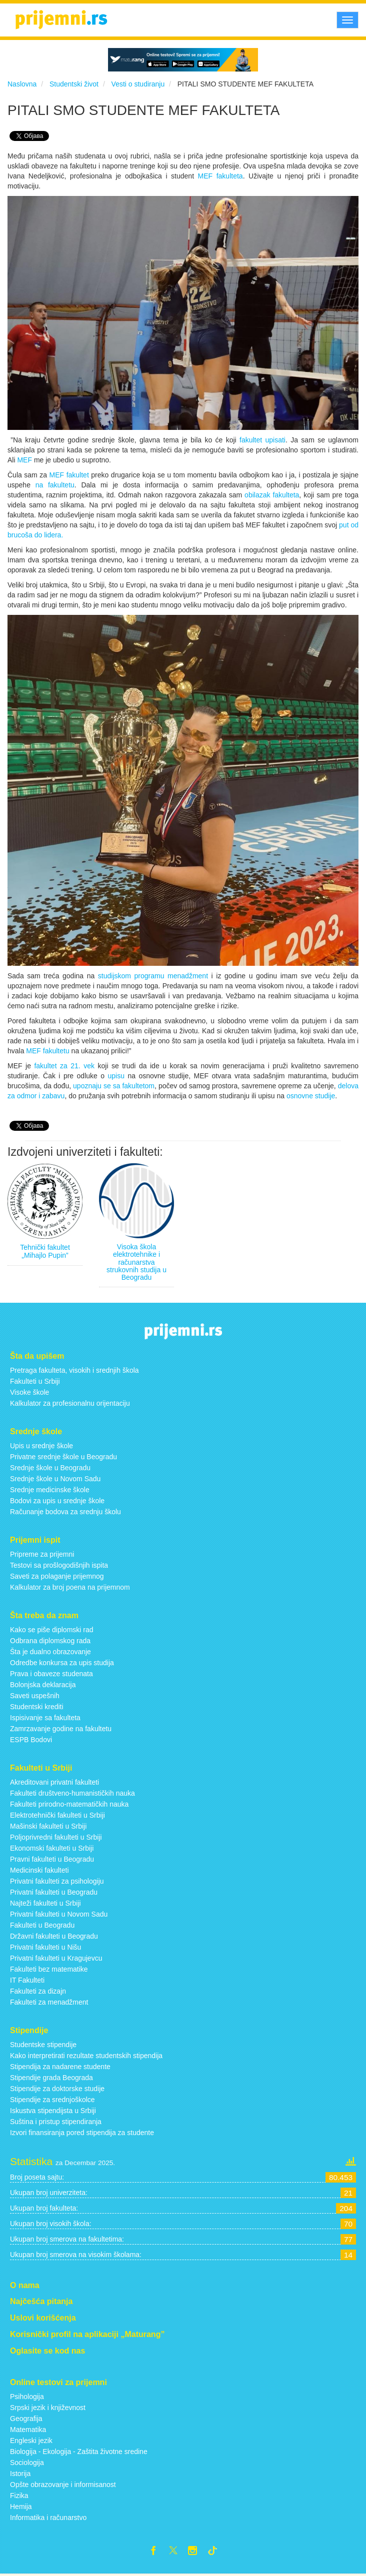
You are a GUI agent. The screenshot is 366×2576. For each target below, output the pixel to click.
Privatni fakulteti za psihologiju (57, 1881)
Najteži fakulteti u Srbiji (45, 1903)
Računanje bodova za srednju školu (65, 1512)
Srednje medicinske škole (50, 1490)
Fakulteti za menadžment (49, 2002)
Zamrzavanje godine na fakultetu (61, 1729)
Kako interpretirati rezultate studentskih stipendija (86, 2056)
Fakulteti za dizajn (38, 1991)
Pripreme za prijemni (42, 1554)
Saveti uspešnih (35, 1696)
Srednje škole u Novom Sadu (55, 1479)
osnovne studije (310, 1096)
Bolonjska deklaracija (43, 1685)
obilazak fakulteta (271, 495)
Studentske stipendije (43, 2045)
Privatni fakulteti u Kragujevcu (56, 1958)
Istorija (20, 2474)
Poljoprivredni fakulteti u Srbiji (56, 1837)
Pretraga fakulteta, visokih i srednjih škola (74, 1370)
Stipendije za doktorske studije (57, 2089)
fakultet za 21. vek (64, 1066)
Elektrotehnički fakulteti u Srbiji (57, 1815)
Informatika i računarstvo (48, 2518)
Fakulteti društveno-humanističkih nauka (72, 1793)
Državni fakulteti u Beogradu (54, 1936)
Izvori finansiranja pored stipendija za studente (82, 2133)
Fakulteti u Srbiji (35, 1381)
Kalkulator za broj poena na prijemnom (70, 1587)
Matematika (28, 2430)
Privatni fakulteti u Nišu (45, 1947)
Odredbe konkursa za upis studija (62, 1663)
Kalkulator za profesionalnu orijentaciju (70, 1403)
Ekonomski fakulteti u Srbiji (52, 1848)
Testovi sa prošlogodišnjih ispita (59, 1565)
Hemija (21, 2507)
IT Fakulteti (27, 1980)
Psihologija (27, 2397)
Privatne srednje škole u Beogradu (63, 1457)
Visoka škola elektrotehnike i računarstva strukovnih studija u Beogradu (136, 1262)
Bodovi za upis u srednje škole (57, 1501)
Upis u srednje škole (41, 1446)
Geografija (26, 2419)
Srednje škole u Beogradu (50, 1468)
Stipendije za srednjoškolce (52, 2100)
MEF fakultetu (47, 1051)
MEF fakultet (69, 475)
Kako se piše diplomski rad (52, 1630)
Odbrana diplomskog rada (50, 1641)
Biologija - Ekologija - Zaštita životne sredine (79, 2452)
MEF (25, 460)
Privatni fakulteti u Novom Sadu (59, 1914)
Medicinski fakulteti (39, 1870)
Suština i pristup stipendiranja (56, 2122)
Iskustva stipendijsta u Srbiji (53, 2111)
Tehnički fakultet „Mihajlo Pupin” (45, 1251)
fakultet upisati (263, 440)
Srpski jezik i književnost (48, 2408)
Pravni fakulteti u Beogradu (52, 1859)
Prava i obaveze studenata (51, 1674)
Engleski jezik (31, 2441)
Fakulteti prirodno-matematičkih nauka (69, 1804)
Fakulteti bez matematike (49, 1969)
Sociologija (27, 2463)
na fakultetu (55, 485)
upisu (118, 1076)
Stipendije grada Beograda (51, 2078)
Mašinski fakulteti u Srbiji (48, 1826)
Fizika (19, 2496)
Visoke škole (29, 1392)
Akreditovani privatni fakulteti (54, 1782)
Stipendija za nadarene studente (60, 2067)
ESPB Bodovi (31, 1740)
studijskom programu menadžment (153, 976)
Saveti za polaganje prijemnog (57, 1576)
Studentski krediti (37, 1707)
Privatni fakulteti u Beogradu (54, 1892)
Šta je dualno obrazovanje (50, 1652)
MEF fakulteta (220, 176)
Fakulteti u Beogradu (42, 1925)
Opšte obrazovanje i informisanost (63, 2485)
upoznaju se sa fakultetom (113, 1086)
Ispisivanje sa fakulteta (45, 1718)
